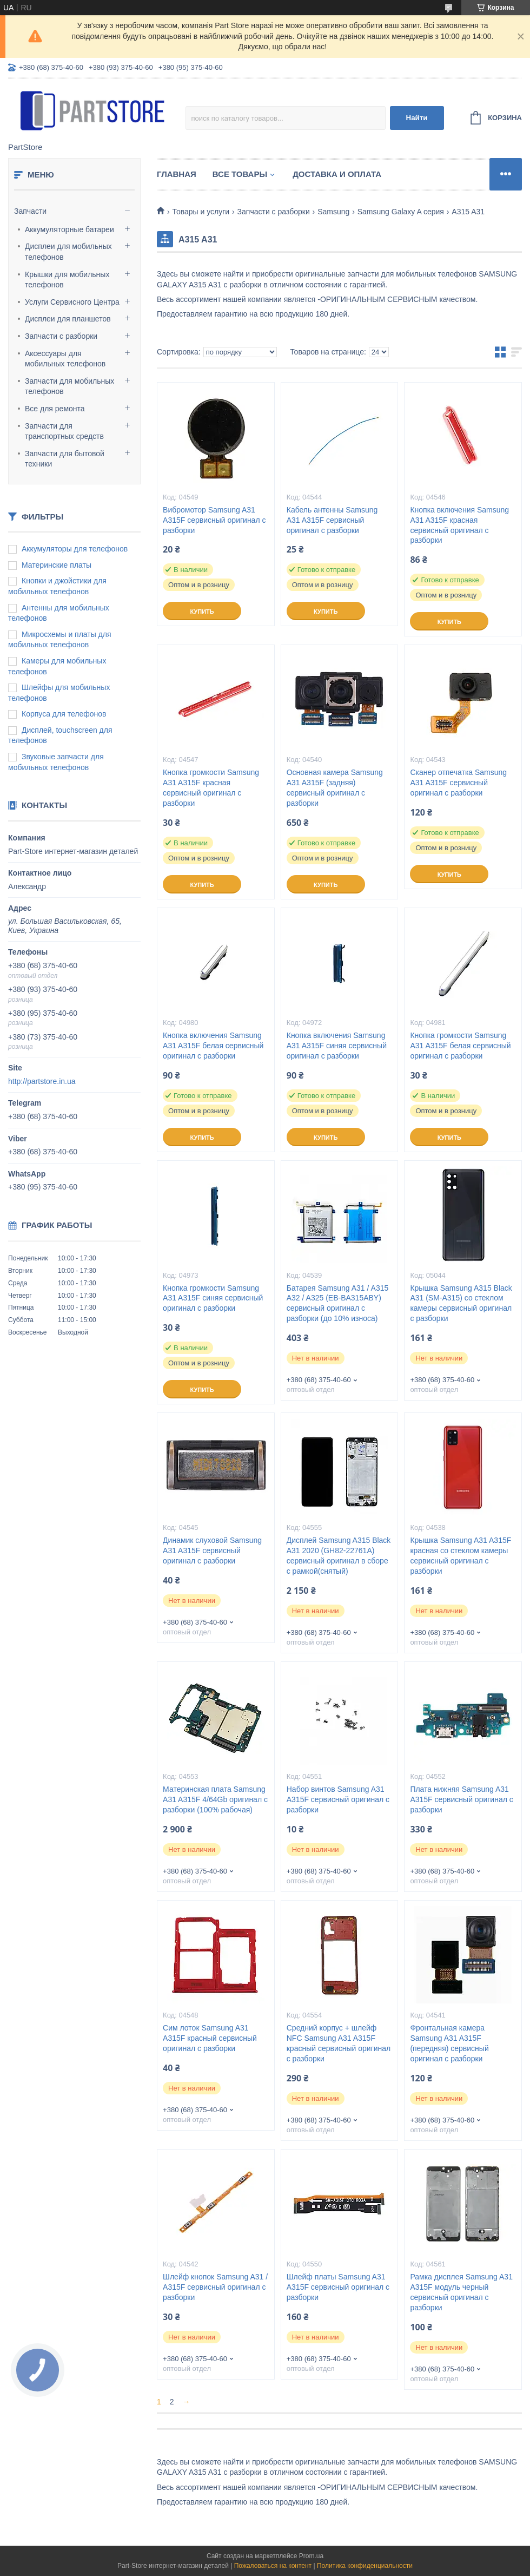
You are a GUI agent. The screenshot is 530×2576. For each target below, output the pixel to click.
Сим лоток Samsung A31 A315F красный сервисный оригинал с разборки (210, 2038)
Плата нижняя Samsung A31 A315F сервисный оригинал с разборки (461, 1799)
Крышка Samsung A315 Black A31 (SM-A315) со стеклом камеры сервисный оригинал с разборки (461, 1303)
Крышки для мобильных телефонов (67, 280)
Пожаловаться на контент (273, 2566)
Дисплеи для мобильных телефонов (68, 251)
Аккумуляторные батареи (69, 229)
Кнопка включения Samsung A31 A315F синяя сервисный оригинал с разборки (337, 1045)
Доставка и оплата (337, 174)
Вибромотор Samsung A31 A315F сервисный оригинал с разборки (214, 520)
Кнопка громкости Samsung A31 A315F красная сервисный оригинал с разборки (211, 787)
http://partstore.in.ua (42, 1081)
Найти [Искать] (417, 118)
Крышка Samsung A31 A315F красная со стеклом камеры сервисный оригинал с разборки (460, 1555)
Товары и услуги (200, 211)
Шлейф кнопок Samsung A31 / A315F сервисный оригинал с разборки (215, 2287)
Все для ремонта (55, 408)
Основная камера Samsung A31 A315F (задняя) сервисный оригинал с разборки (335, 787)
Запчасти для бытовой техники (64, 459)
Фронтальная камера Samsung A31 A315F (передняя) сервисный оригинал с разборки (449, 2043)
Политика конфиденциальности (365, 2566)
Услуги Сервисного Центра (72, 302)
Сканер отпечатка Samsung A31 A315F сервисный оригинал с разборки (458, 782)
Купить (202, 611)
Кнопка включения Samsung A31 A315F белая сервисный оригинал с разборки (213, 1045)
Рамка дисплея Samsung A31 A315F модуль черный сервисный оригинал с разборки (461, 2292)
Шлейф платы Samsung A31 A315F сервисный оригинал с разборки (338, 2287)
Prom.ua (311, 2556)
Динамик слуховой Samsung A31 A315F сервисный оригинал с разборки (212, 1550)
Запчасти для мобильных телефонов (69, 386)
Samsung (333, 211)
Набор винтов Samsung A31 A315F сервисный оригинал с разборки (338, 1799)
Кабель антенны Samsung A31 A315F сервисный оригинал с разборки (332, 520)
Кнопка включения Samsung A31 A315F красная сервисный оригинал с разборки (459, 525)
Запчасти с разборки (61, 336)
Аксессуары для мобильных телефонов (65, 359)
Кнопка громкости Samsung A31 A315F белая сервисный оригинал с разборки (460, 1045)
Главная (176, 174)
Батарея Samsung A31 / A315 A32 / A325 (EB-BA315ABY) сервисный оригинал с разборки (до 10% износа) (338, 1303)
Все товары (240, 174)
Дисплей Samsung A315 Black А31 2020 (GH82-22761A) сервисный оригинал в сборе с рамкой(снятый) (339, 1555)
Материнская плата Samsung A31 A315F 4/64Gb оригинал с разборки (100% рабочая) (215, 1799)
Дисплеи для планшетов (68, 318)
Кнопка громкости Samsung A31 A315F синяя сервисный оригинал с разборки (213, 1298)
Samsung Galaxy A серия (400, 211)
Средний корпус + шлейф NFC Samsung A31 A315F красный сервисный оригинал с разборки (339, 2043)
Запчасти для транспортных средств (64, 431)
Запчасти (30, 211)
